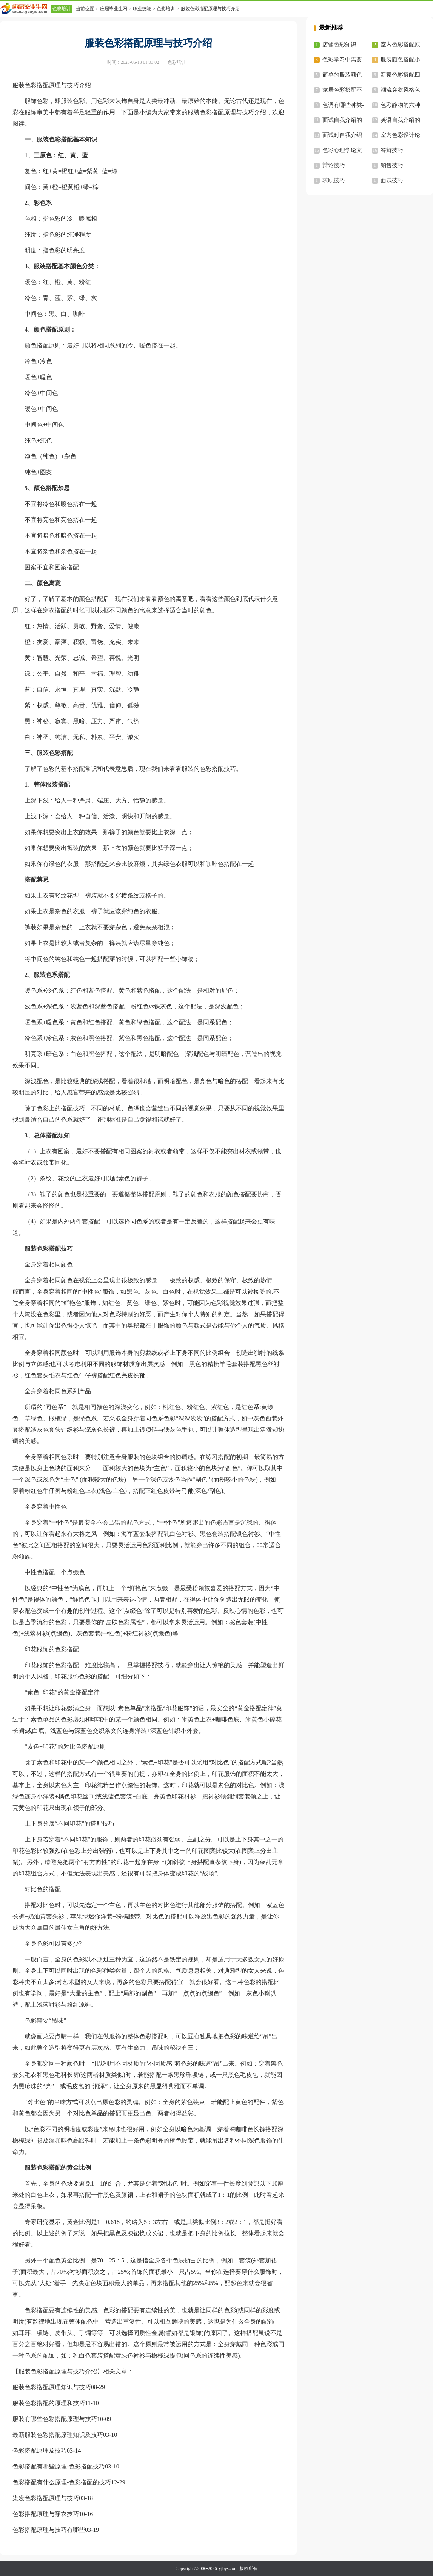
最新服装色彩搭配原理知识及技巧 (57, 2435)
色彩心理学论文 (342, 150)
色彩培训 (61, 8)
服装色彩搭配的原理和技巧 (48, 2403)
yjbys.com (228, 2568)
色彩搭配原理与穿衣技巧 (45, 2514)
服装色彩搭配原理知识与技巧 (51, 2387)
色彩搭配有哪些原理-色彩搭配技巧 (58, 2466)
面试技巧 (392, 180)
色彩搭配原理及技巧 (39, 2450)
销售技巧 (392, 165)
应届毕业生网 (113, 8)
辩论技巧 (333, 165)
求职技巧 (333, 180)
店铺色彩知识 (339, 44)
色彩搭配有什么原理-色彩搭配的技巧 (61, 2482)
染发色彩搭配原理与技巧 (45, 2498)
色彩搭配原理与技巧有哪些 (48, 2530)
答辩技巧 (392, 150)
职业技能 (142, 8)
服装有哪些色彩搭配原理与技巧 (54, 2419)
